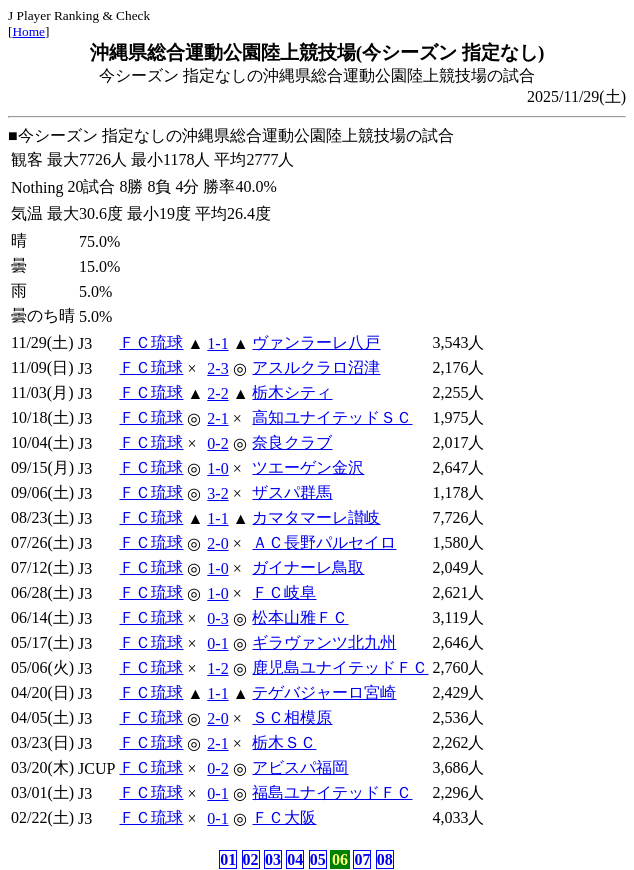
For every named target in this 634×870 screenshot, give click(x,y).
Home (28, 31)
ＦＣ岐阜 (284, 592)
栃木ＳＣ (284, 742)
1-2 (217, 668)
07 (362, 859)
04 (295, 859)
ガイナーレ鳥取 (308, 567)
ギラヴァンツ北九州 (324, 642)
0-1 (217, 643)
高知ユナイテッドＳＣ (332, 417)
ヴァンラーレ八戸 (316, 342)
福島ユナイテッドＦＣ (332, 792)
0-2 (217, 443)
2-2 (217, 393)
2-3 (217, 368)
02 (251, 859)
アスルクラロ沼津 (316, 367)
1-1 (217, 343)
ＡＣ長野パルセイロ (324, 542)
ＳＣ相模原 (292, 717)
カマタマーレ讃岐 (316, 517)
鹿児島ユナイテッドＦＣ (340, 667)
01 (228, 859)
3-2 (217, 493)
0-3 (217, 618)
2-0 (217, 543)
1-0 (217, 468)
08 (385, 859)
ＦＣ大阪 (284, 817)
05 (318, 859)
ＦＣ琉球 (151, 342)
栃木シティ (292, 392)
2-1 (217, 418)
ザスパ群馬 (292, 492)
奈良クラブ (292, 442)
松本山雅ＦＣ (300, 617)
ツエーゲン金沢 (308, 467)
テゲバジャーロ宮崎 (324, 692)
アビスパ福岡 (300, 767)
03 (273, 859)
